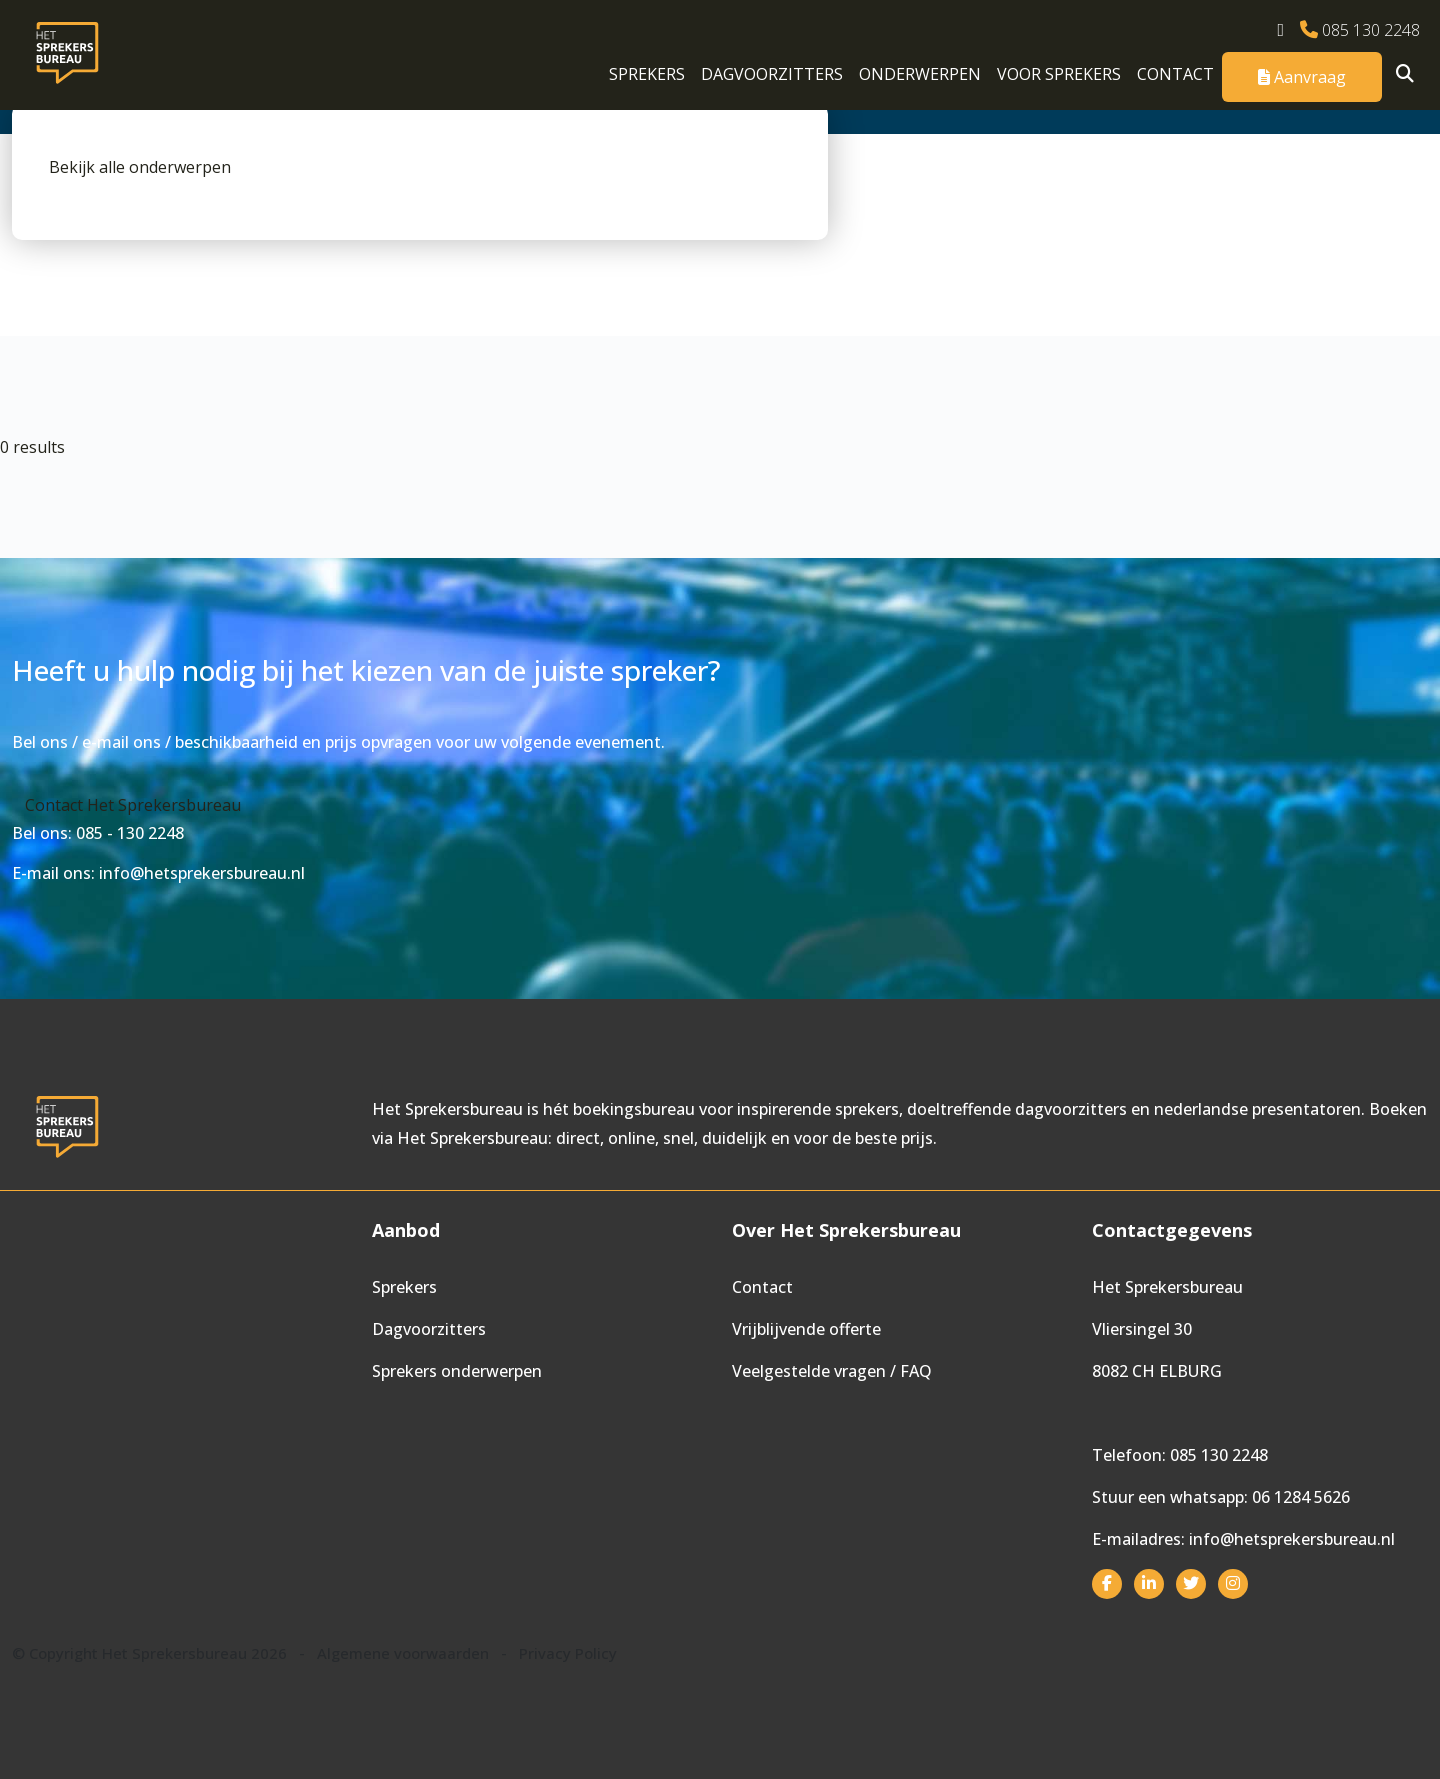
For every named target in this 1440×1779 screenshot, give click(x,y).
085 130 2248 (1360, 30)
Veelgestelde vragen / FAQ (832, 1371)
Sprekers (647, 74)
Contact (1175, 74)
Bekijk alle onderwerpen (140, 167)
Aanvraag (1302, 77)
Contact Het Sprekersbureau (133, 805)
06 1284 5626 (1301, 1497)
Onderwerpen (920, 74)
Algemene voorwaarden (403, 1653)
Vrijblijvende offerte (806, 1329)
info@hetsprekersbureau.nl (1292, 1539)
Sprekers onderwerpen (457, 1371)
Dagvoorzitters (772, 74)
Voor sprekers (1059, 74)
